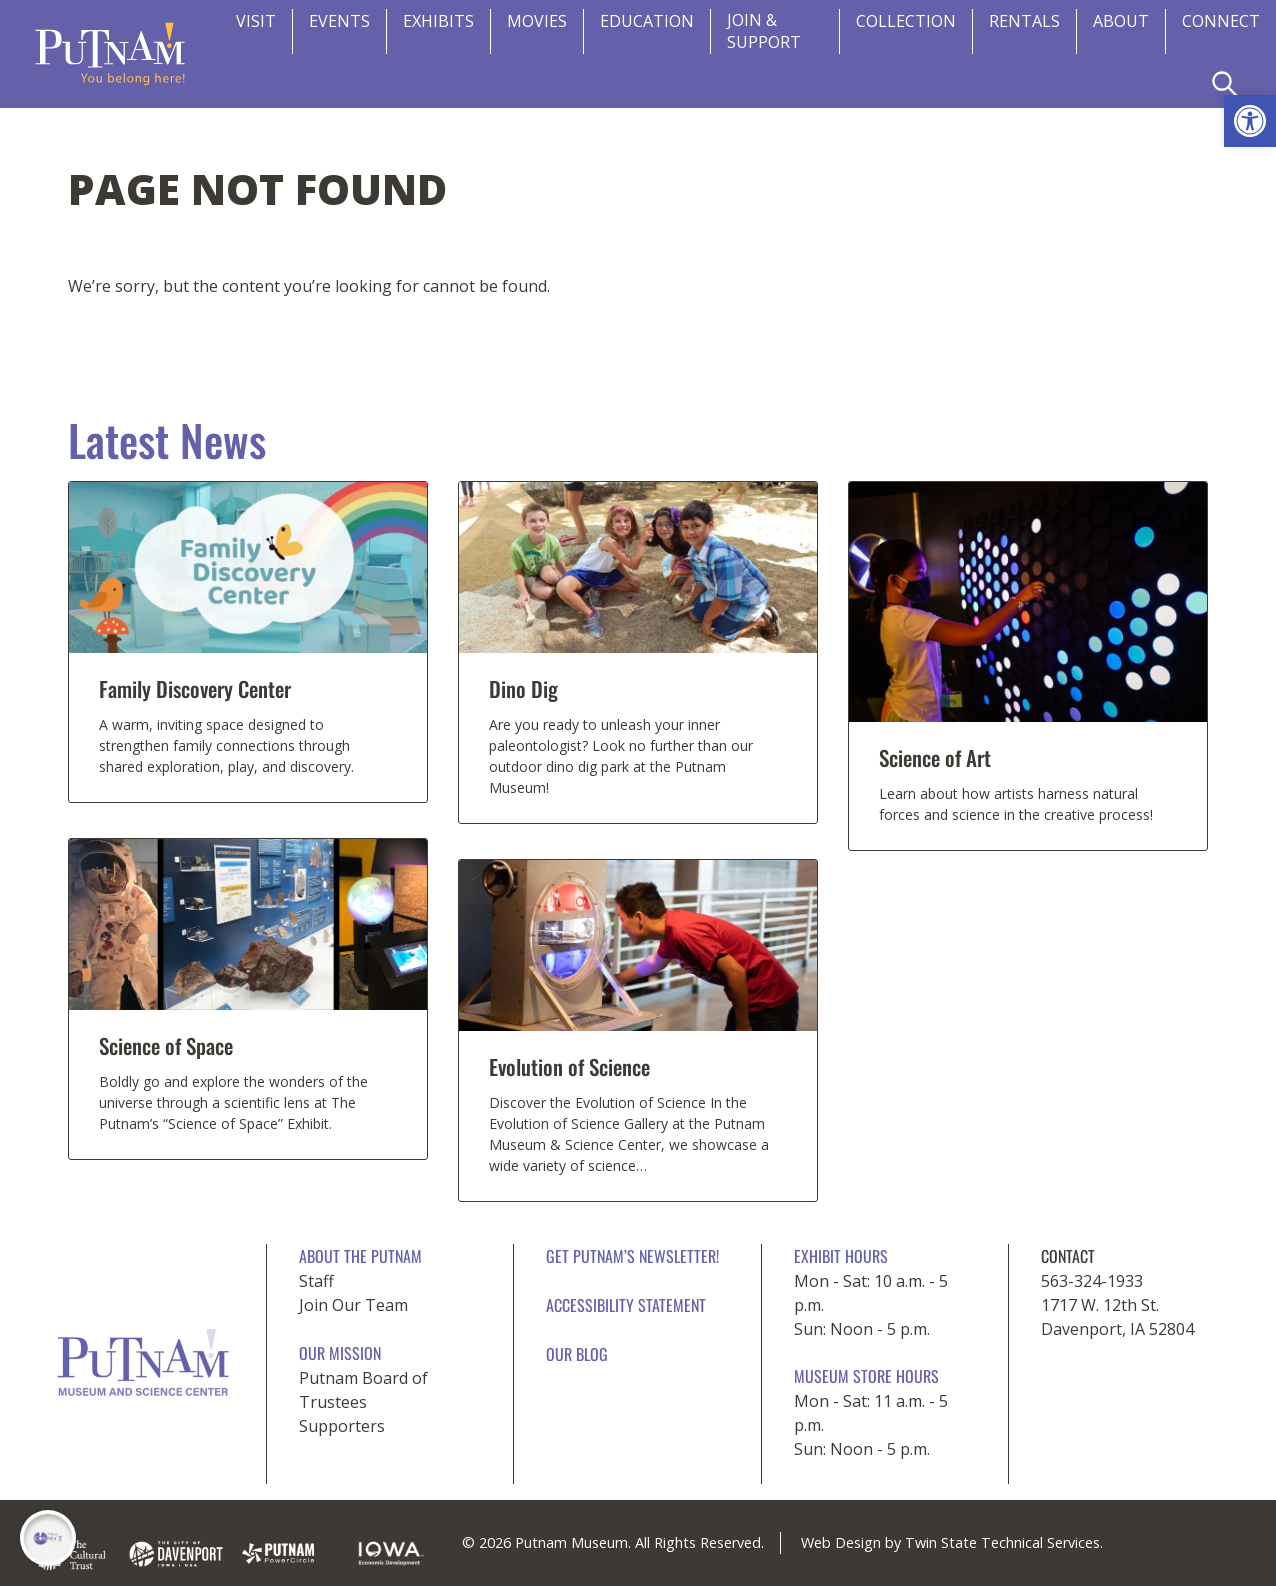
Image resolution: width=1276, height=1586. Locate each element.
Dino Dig (523, 688)
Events (339, 21)
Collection (906, 21)
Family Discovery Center (195, 688)
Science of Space (166, 1045)
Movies (537, 21)
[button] (1250, 121)
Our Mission (340, 1353)
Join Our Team (353, 1305)
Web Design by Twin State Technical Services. (952, 1542)
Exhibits (438, 21)
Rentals (1024, 21)
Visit (256, 21)
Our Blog (577, 1354)
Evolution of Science (569, 1066)
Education (647, 21)
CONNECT (1221, 21)
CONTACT (1068, 1256)
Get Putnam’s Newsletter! (632, 1256)
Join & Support (764, 31)
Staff (316, 1281)
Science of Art (935, 757)
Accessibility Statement (626, 1305)
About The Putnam (360, 1256)
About (1121, 21)
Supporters (342, 1426)
